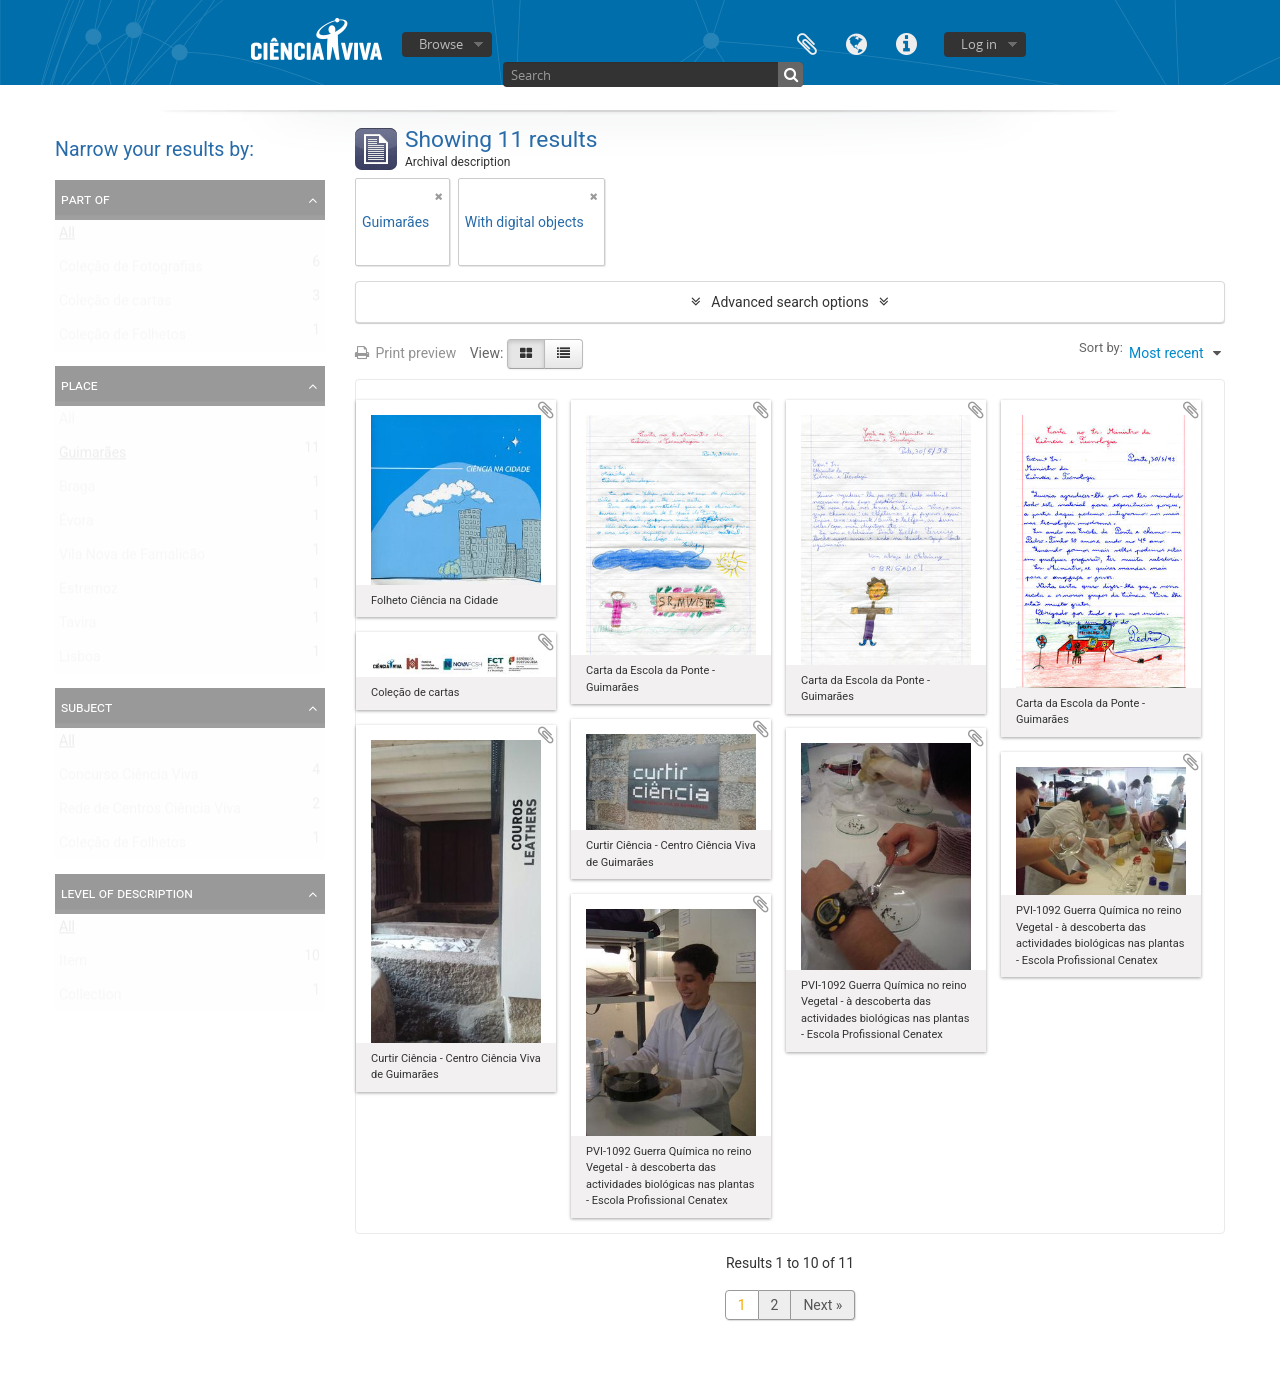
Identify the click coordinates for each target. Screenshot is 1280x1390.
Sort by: (1101, 347)
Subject (86, 707)
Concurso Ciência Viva (128, 779)
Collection (90, 999)
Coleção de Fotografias (131, 271)
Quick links (907, 42)
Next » (822, 1305)
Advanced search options (789, 302)
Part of (85, 199)
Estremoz (88, 593)
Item (73, 965)
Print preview (405, 353)
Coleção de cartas (115, 305)
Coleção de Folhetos (122, 339)
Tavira (77, 627)
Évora (76, 525)
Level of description (127, 893)
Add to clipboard (546, 410)
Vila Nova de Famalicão (132, 559)
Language (857, 42)
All (67, 237)
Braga (77, 491)
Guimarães (92, 457)
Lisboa (80, 661)
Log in (979, 44)
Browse (441, 44)
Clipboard (807, 42)
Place (79, 385)
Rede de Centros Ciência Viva (150, 813)
